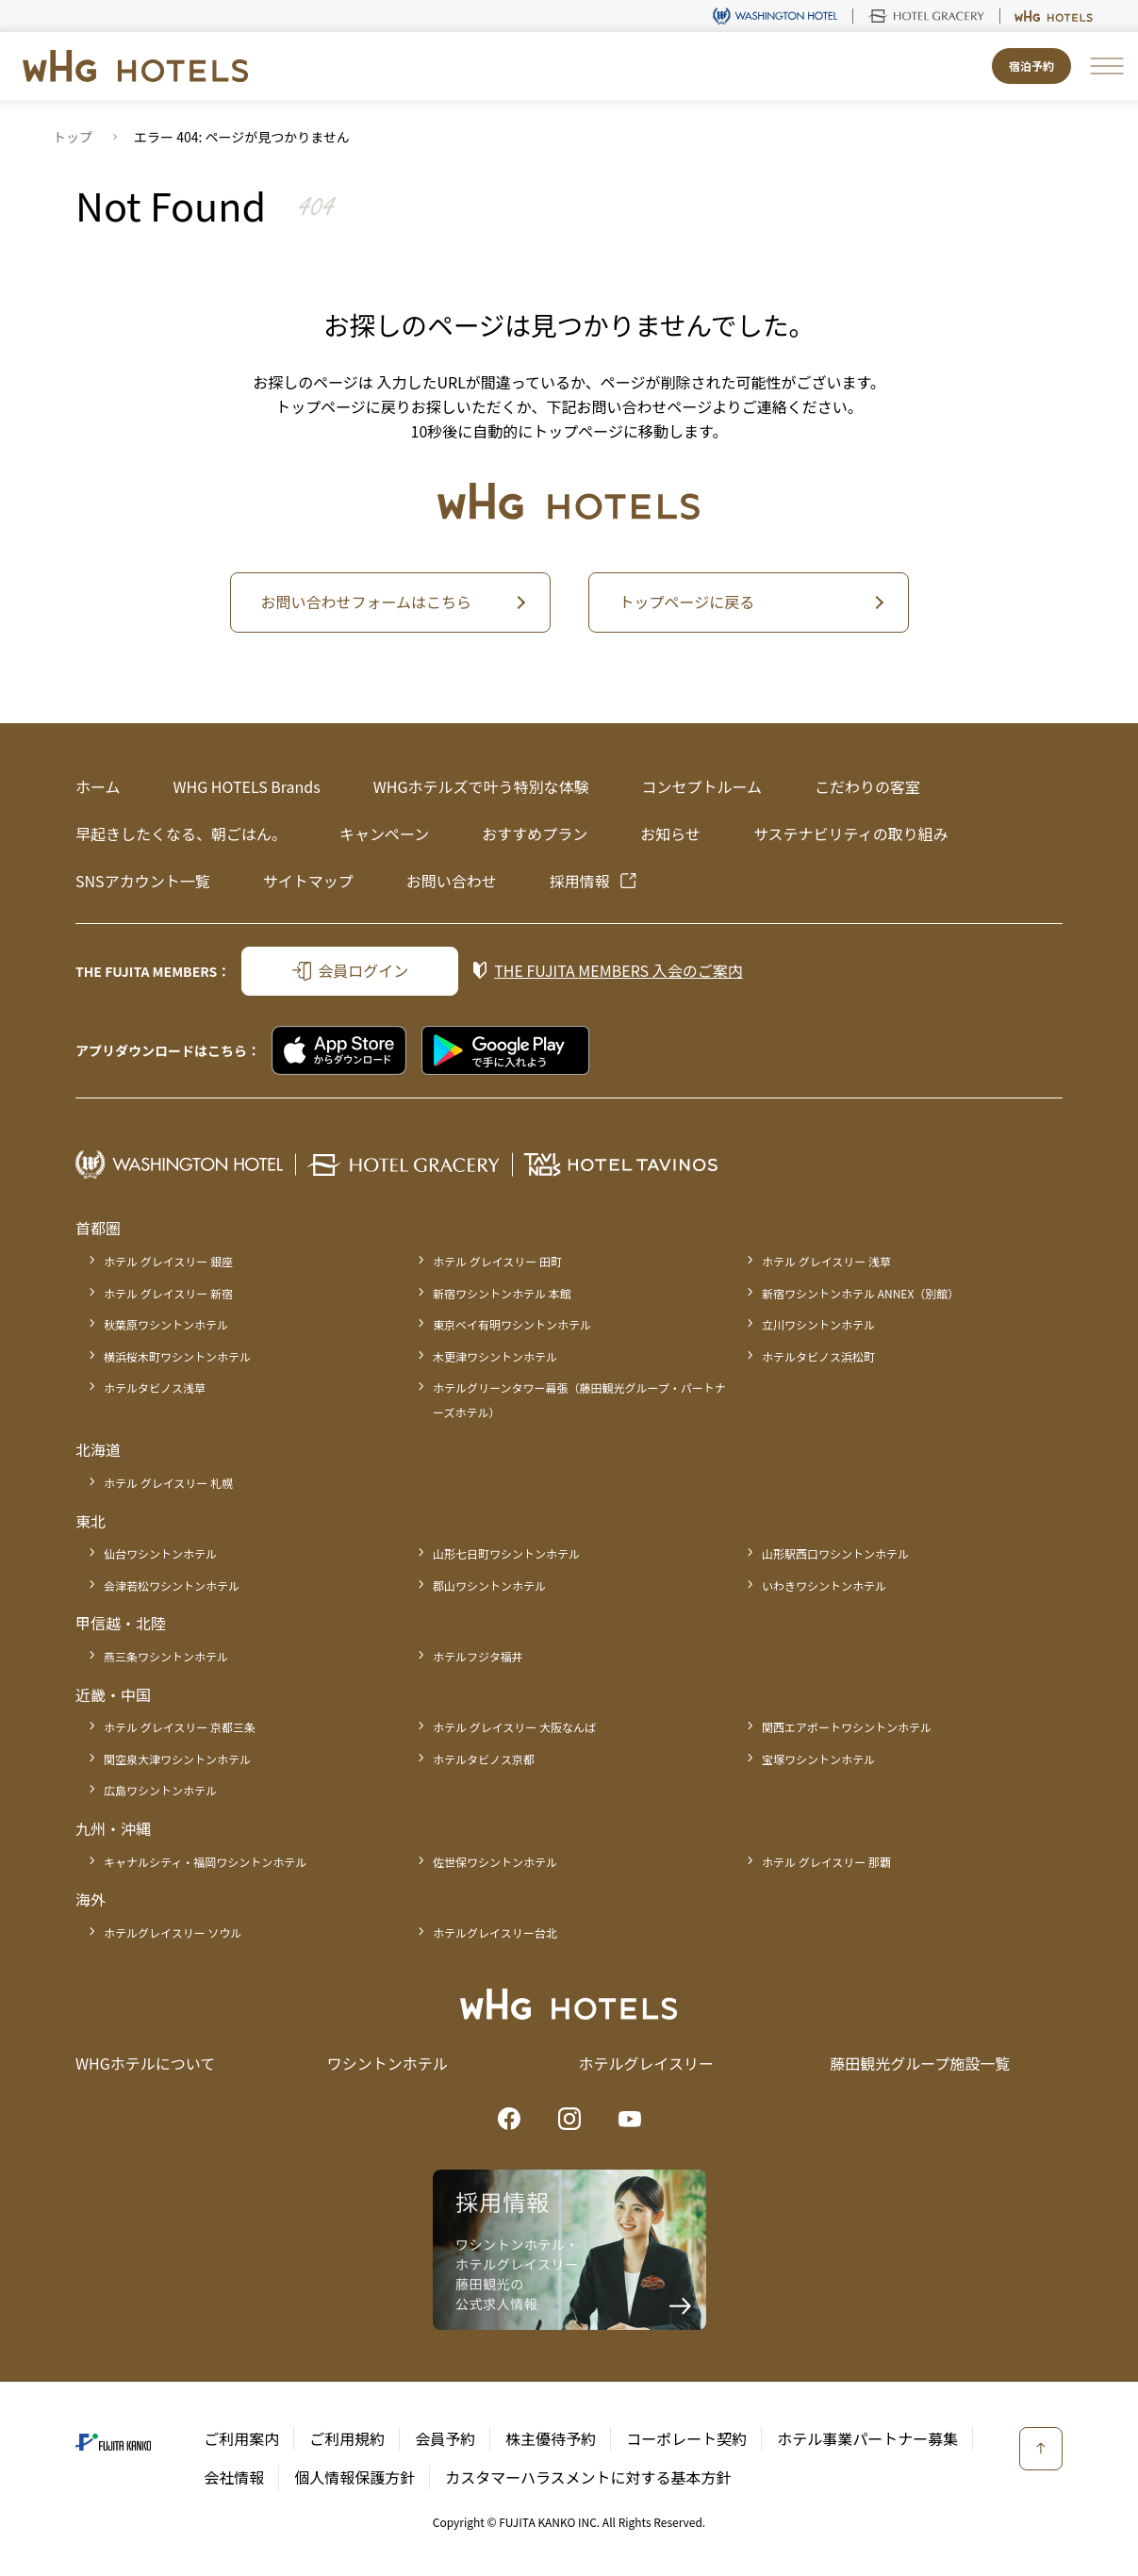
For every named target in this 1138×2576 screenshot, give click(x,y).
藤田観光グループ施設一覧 (920, 2063)
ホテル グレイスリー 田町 (497, 1261)
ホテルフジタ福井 (478, 1656)
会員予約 (445, 2438)
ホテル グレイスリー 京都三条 (180, 1727)
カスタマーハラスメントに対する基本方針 (588, 2477)
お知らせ (670, 833)
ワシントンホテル (387, 2063)
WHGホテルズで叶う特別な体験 (481, 786)
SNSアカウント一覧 (142, 880)
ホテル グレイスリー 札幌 (168, 1483)
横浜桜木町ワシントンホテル (177, 1356)
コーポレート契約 (686, 2438)
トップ (72, 136)
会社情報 (234, 2477)
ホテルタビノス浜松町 (818, 1356)
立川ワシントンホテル (818, 1324)
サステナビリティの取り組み (850, 833)
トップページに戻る (687, 601)
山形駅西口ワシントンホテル (835, 1553)
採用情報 (580, 880)
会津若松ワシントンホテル (171, 1585)
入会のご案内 (618, 970)
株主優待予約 (550, 2438)
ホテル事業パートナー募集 (867, 2438)
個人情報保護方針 (354, 2477)
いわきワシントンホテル (824, 1585)
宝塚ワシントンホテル (818, 1759)
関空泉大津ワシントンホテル (177, 1759)
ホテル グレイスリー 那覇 (826, 1862)
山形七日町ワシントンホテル (506, 1553)
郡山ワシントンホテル (489, 1585)
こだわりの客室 (867, 786)
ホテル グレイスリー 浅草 (826, 1261)
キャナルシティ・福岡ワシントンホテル (205, 1862)
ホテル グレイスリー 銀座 (168, 1261)
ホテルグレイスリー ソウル (172, 1932)
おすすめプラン (534, 833)
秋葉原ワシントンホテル (166, 1324)
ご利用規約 (347, 2438)
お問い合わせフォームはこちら (366, 601)
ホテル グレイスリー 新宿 (168, 1293)
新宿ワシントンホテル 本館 (502, 1293)
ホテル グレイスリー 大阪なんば (514, 1727)
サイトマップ (308, 880)
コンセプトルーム (701, 786)
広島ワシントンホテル (160, 1790)
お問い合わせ (451, 880)
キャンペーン (384, 833)
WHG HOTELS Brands (247, 786)
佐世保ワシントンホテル (495, 1862)
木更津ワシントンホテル (495, 1356)
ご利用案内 (241, 2438)
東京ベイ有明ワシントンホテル (512, 1324)
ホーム (98, 786)
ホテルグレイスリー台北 (495, 1932)
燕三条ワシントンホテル (166, 1656)
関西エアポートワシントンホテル (847, 1727)
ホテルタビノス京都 (484, 1759)
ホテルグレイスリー (647, 2063)
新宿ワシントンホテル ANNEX (860, 1293)
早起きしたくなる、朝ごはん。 (181, 833)
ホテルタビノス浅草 (155, 1387)
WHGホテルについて (145, 2063)
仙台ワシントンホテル (160, 1553)
